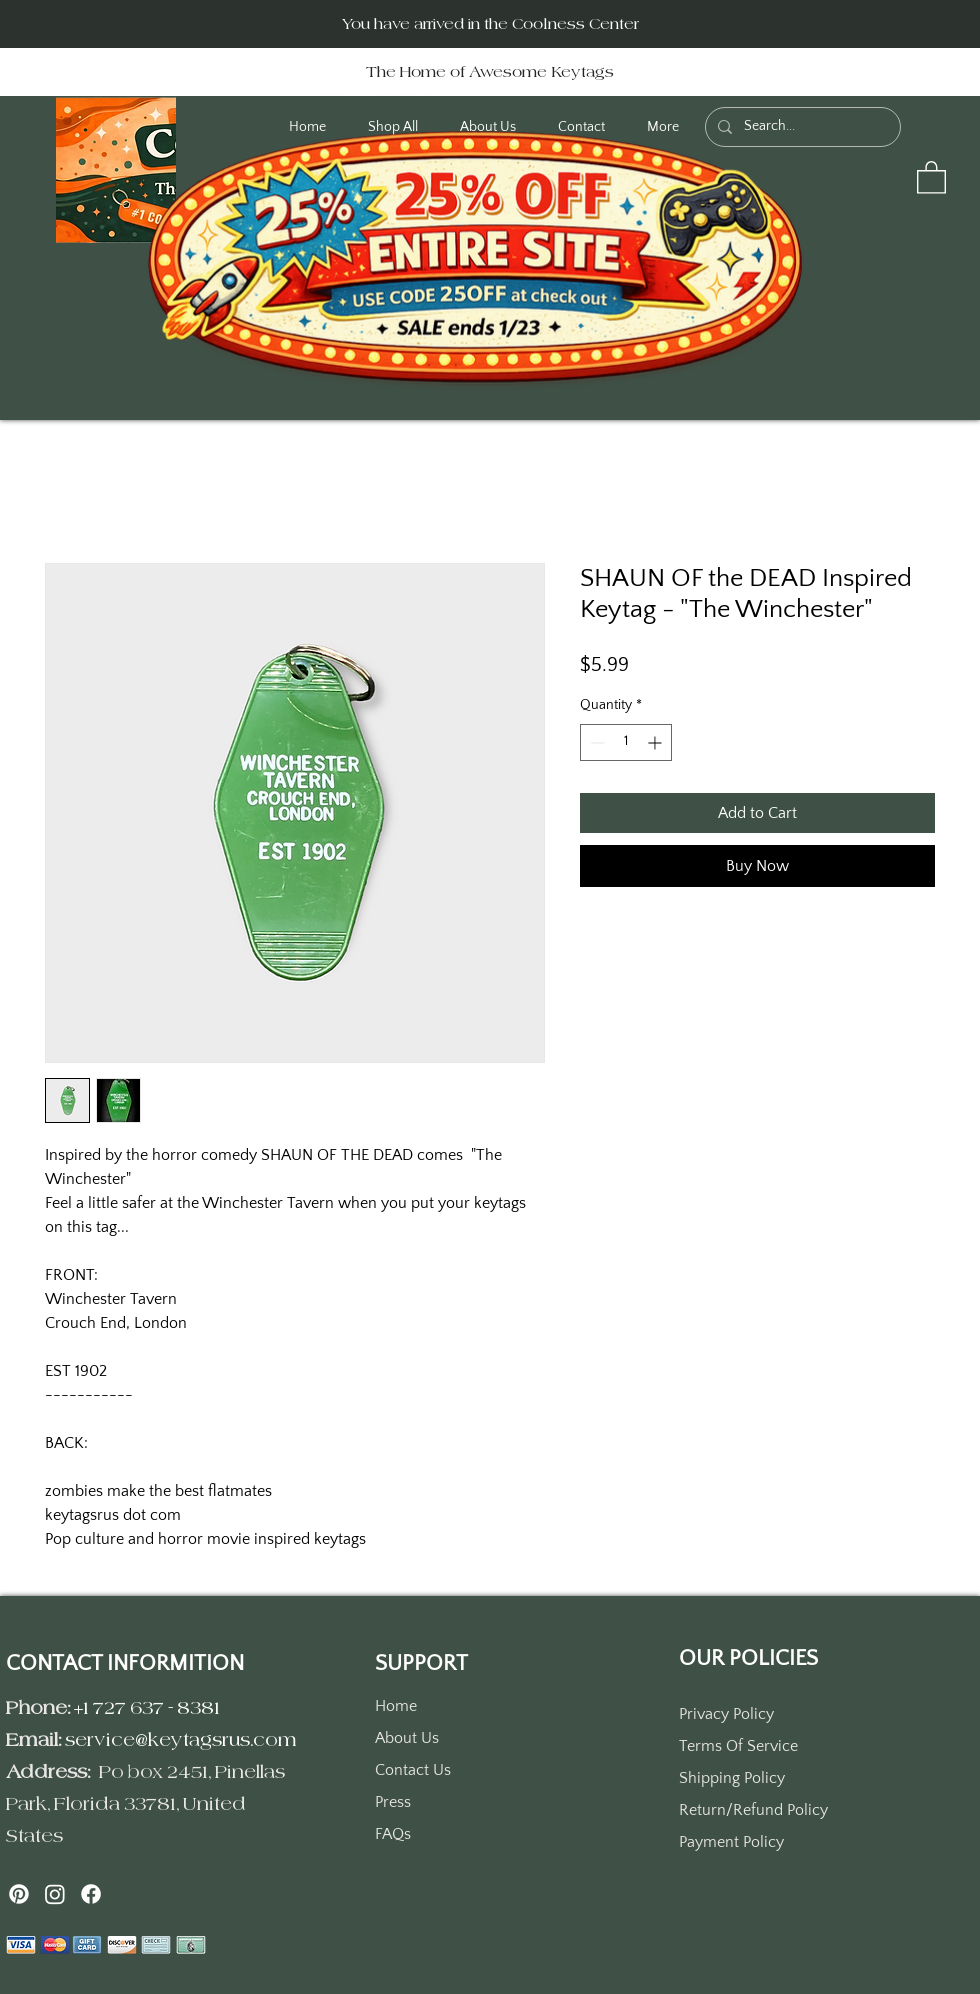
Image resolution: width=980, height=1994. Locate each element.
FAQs (393, 1834)
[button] (931, 176)
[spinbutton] (626, 742)
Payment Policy (731, 1842)
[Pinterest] (19, 1894)
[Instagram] (55, 1894)
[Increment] (656, 742)
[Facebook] (91, 1894)
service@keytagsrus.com (181, 1739)
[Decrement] (595, 742)
